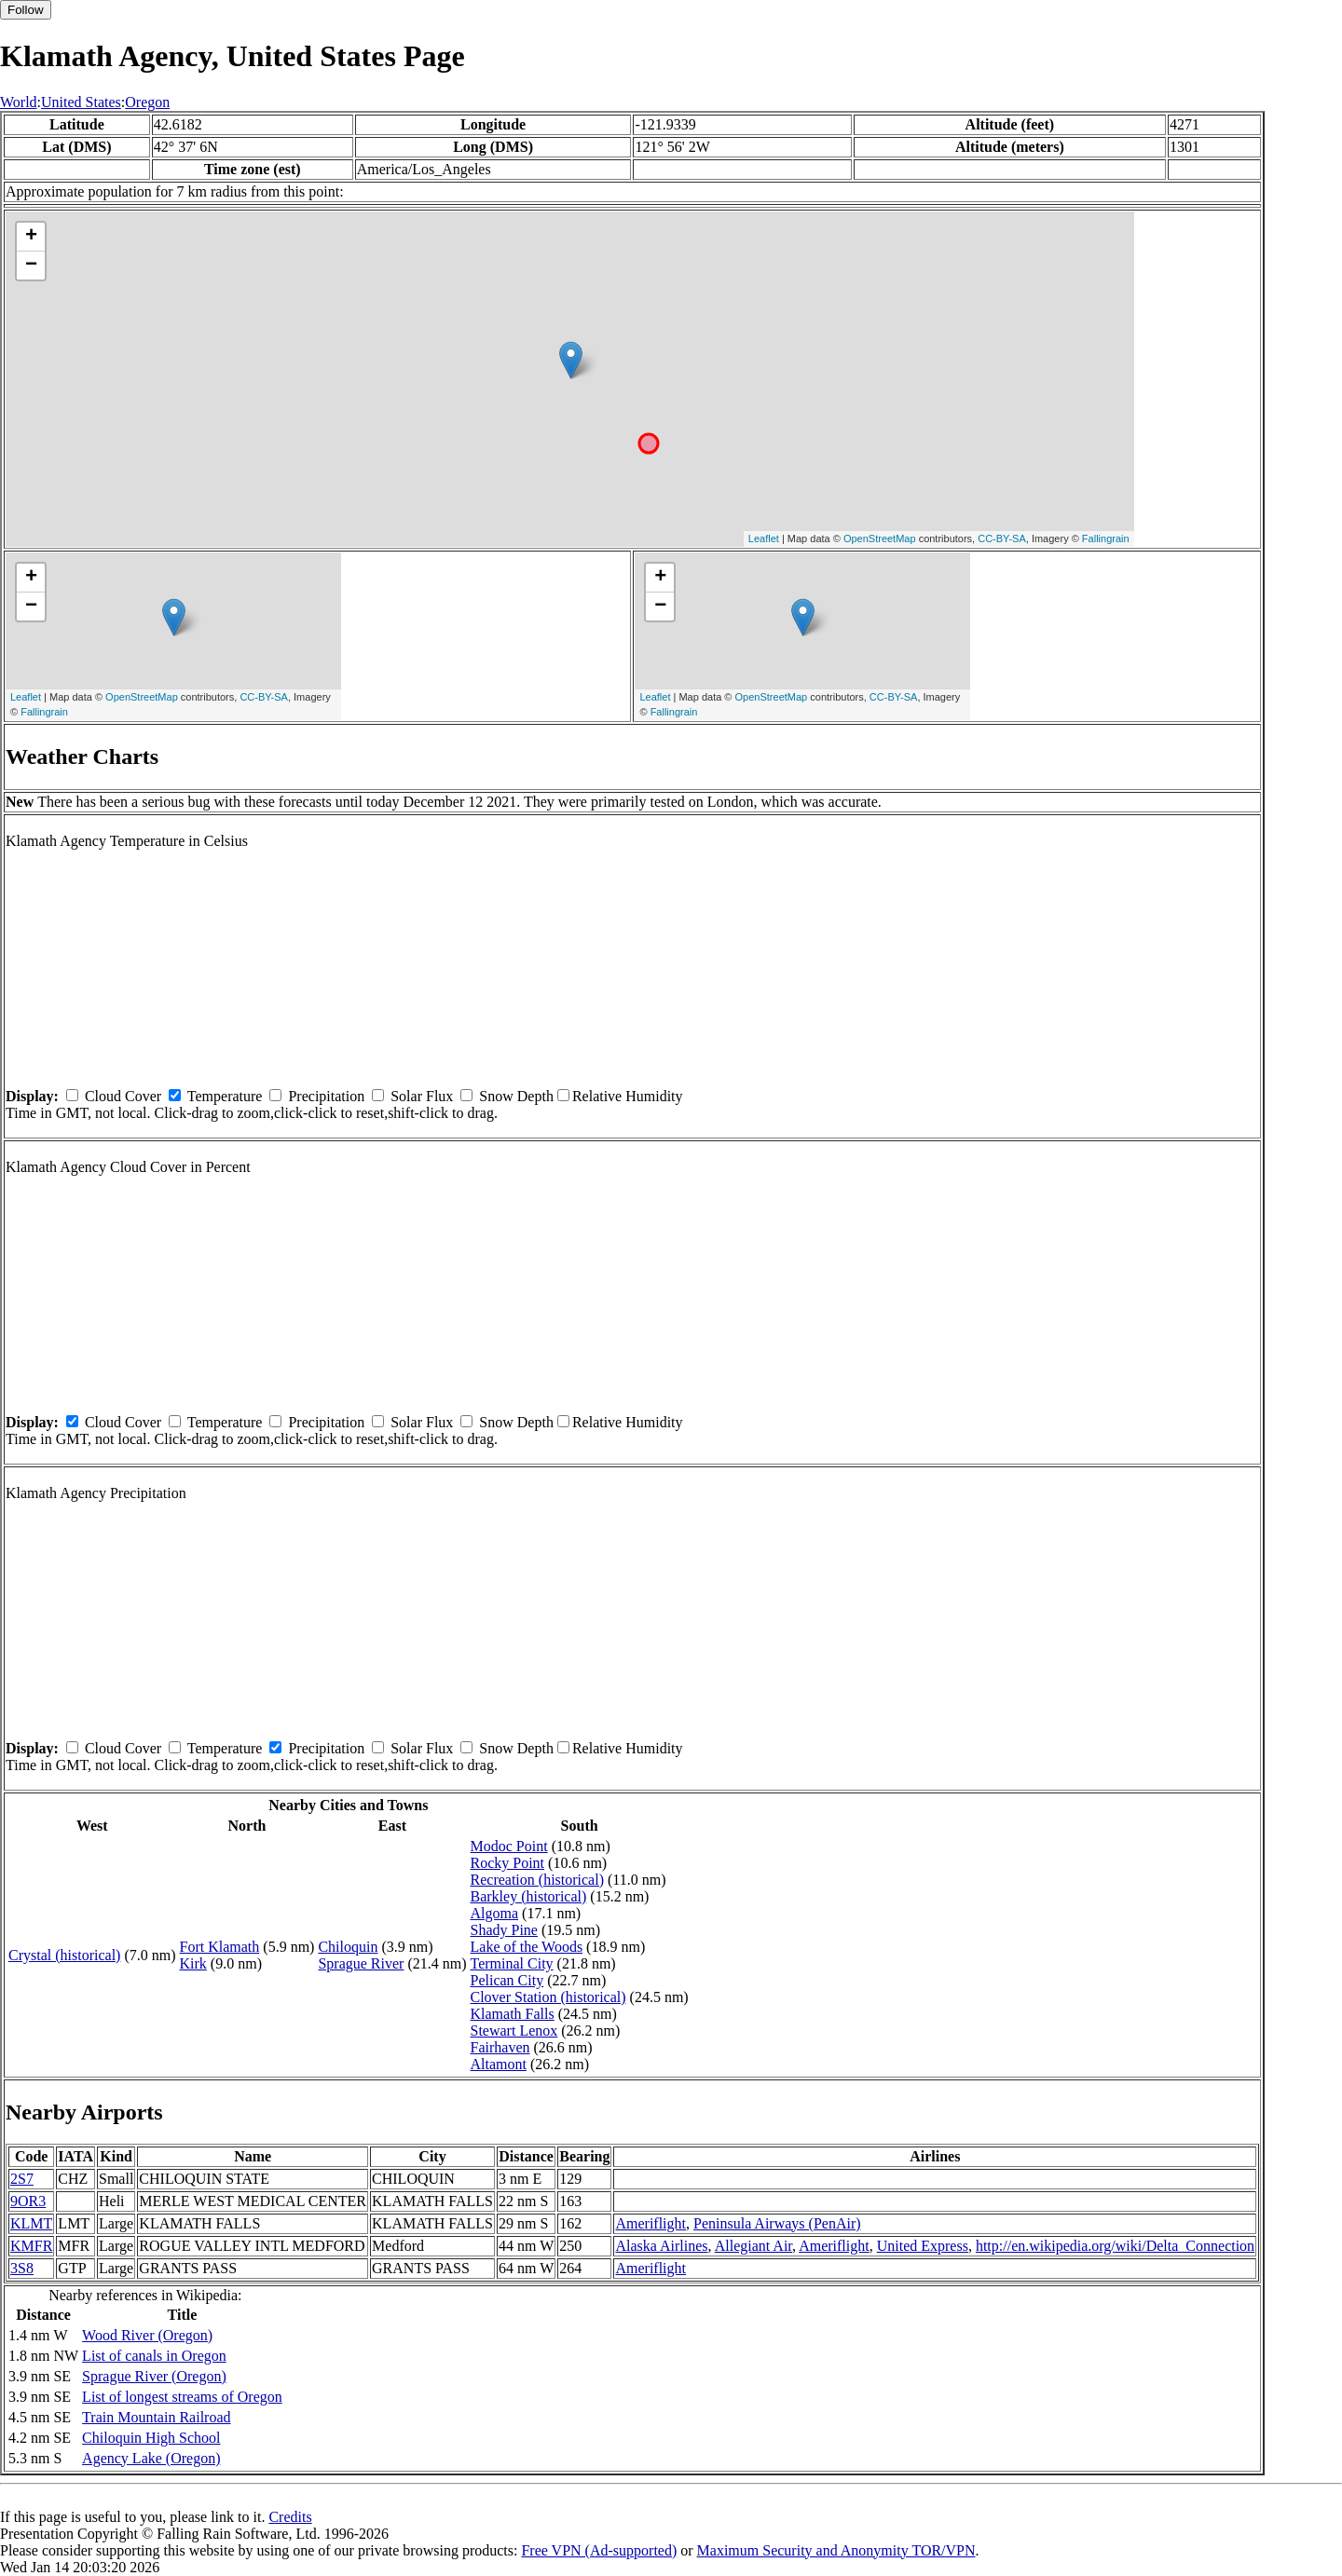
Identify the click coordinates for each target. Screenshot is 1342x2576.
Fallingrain (1106, 538)
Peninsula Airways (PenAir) (777, 2223)
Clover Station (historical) (548, 1997)
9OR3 (28, 2201)
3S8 (22, 2268)
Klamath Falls (513, 2014)
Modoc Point (509, 1846)
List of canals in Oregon (154, 2356)
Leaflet (763, 538)
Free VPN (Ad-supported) (599, 2550)
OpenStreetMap (879, 538)
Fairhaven (500, 2047)
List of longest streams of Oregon (182, 2397)
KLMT (31, 2223)
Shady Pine (504, 1930)
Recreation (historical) (538, 1880)
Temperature (225, 1096)
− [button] (31, 265)
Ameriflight (650, 2223)
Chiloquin (347, 1947)
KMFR (31, 2246)
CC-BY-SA (1002, 538)
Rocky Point (508, 1863)
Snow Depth (516, 1096)
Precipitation (326, 1096)
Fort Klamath (220, 1947)
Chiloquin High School (151, 2438)
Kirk (193, 1963)
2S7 (22, 2179)
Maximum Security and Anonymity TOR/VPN (836, 2550)
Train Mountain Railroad (156, 2417)
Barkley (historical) (529, 1896)
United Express (922, 2246)
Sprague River (361, 1963)
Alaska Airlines (661, 2246)
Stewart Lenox (514, 2030)
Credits (289, 2517)
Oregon (147, 102)
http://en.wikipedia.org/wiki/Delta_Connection (1115, 2246)
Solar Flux (421, 1096)
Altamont (499, 2064)
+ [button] (31, 237)
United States (81, 102)
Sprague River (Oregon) (154, 2376)
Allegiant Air (753, 2246)
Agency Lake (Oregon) (151, 2458)
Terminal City (512, 1963)
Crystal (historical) (64, 1955)
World (18, 102)
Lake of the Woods (527, 1947)
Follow (25, 10)
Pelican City (507, 1980)
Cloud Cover (123, 1096)
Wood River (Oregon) (147, 2335)
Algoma (495, 1913)
